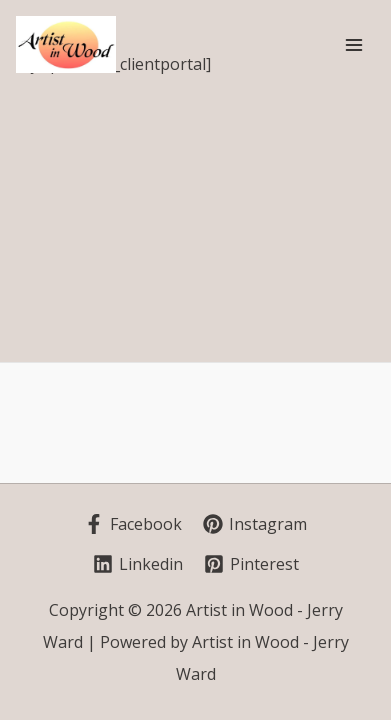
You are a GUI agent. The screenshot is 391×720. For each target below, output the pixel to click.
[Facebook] (133, 524)
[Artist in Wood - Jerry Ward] (66, 44)
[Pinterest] (251, 564)
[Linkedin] (138, 564)
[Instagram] (255, 524)
